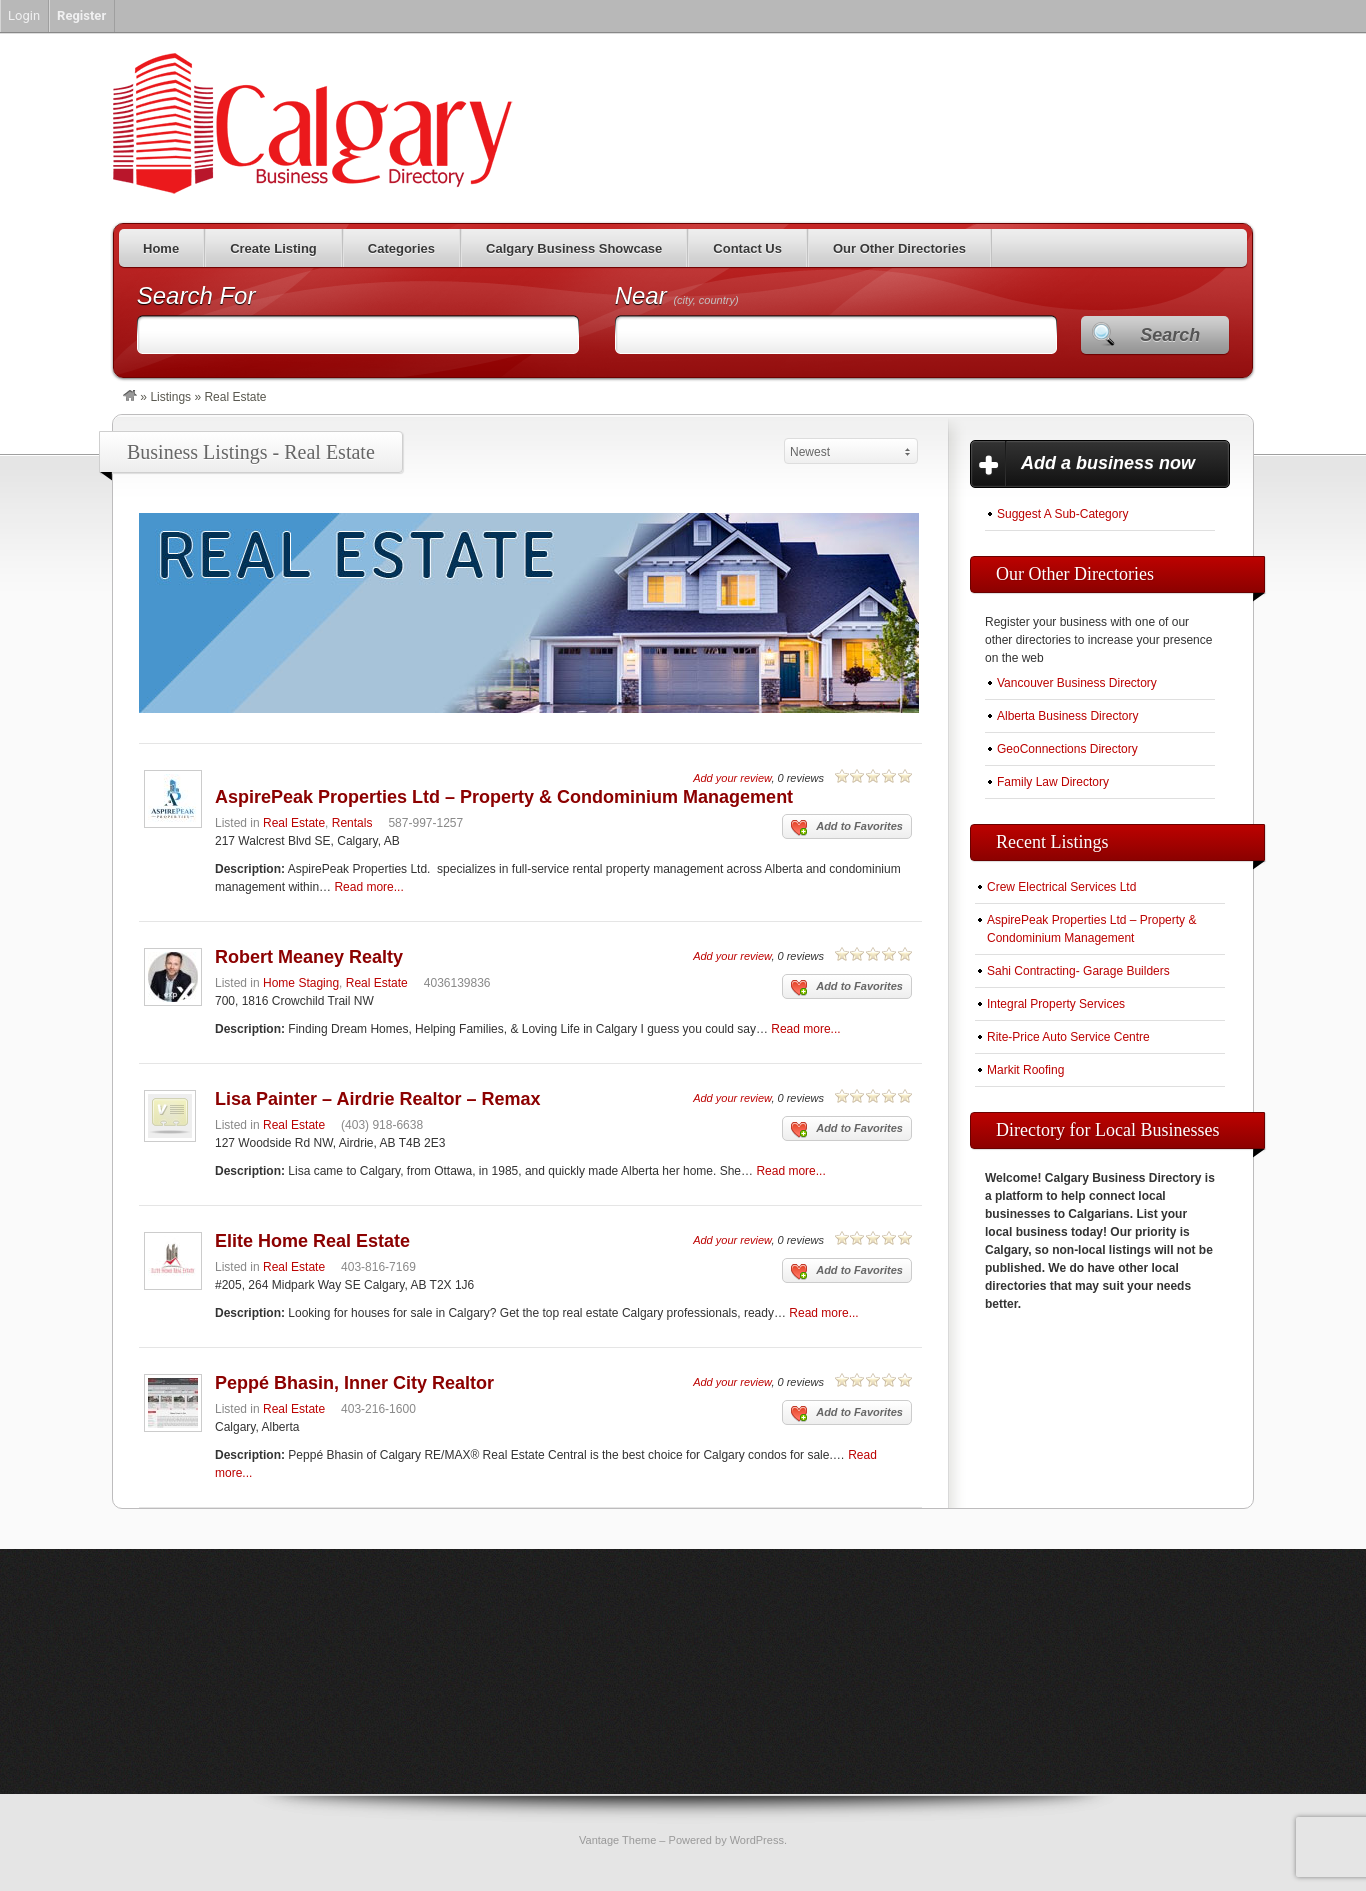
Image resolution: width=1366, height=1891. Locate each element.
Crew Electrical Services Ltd (1061, 887)
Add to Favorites (847, 828)
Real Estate (294, 823)
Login (24, 15)
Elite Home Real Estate (312, 1241)
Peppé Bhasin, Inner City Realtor (354, 1383)
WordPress (757, 1840)
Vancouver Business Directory (1077, 683)
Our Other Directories (899, 248)
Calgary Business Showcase (574, 248)
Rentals (352, 823)
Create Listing (273, 248)
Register (81, 15)
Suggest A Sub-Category (1062, 514)
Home (161, 248)
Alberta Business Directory (1067, 716)
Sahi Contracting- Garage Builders (1078, 971)
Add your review (732, 778)
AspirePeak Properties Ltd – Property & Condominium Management (504, 797)
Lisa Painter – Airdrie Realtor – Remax (377, 1099)
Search (1170, 335)
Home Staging (301, 983)
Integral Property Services (1056, 1004)
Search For (196, 295)
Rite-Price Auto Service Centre (1068, 1037)
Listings (170, 397)
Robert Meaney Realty (309, 957)
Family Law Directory (1053, 782)
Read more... (368, 887)
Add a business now (1108, 463)
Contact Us (747, 248)
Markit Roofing (1025, 1070)
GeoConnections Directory (1067, 749)
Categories (401, 248)
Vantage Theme (617, 1840)
